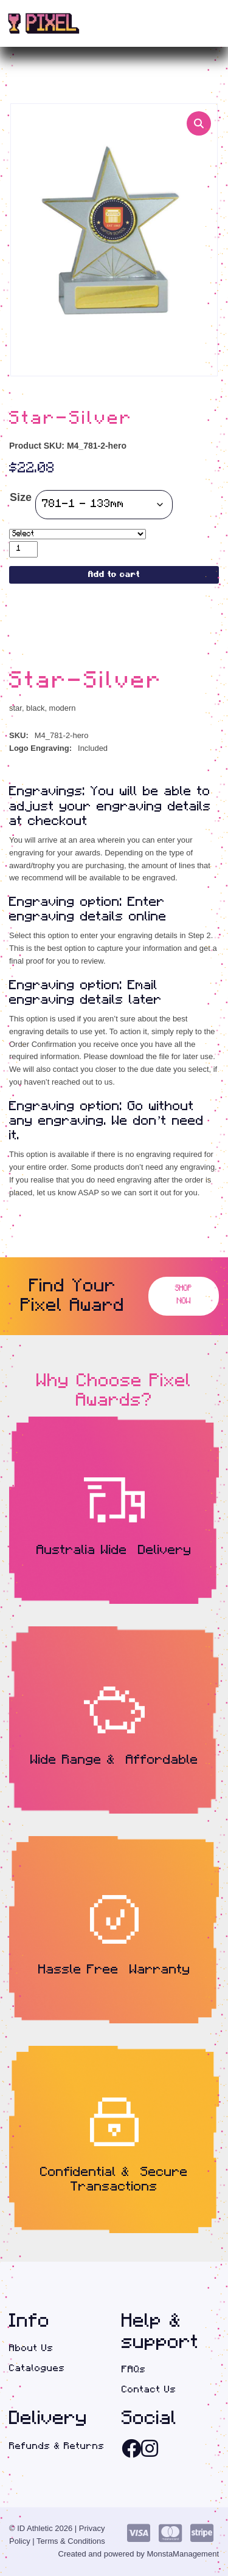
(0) (191, 23)
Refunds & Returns (57, 2446)
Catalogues (37, 2368)
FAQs (134, 2370)
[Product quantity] (23, 549)
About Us (31, 2348)
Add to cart (114, 575)
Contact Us (149, 2390)
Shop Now (183, 1295)
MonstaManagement (183, 2554)
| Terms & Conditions (68, 2541)
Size (21, 498)
